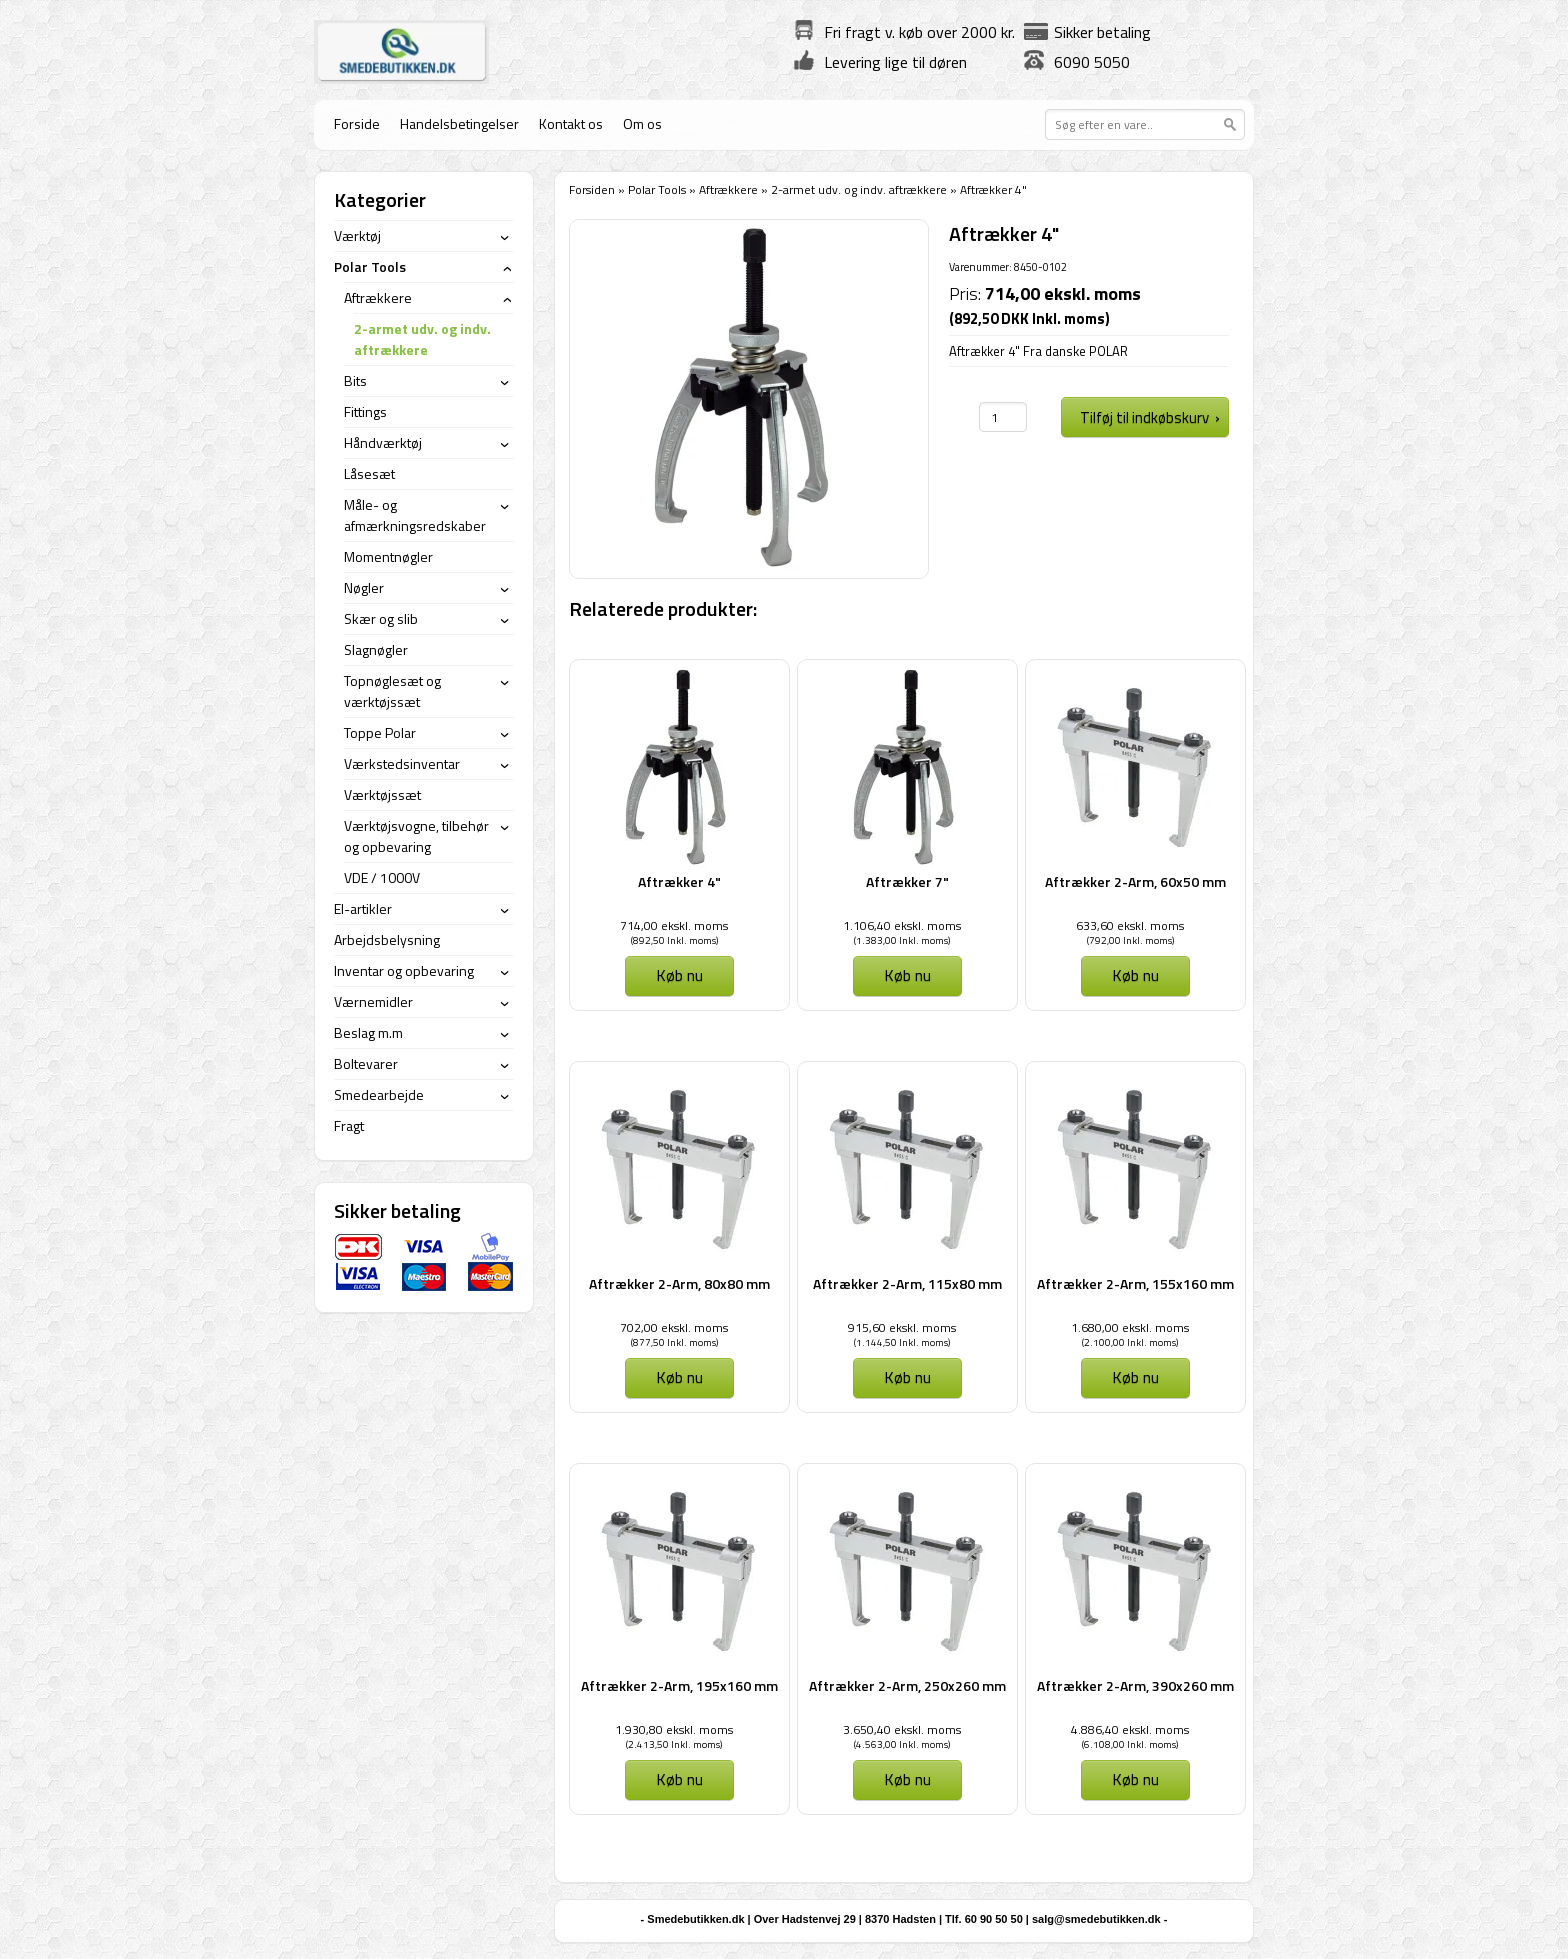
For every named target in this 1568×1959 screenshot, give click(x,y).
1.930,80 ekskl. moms (674, 1729)
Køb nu (679, 975)
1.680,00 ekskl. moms (1130, 1327)
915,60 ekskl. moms (902, 1327)
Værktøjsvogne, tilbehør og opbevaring (416, 836)
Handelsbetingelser (459, 123)
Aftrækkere (728, 189)
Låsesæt (369, 473)
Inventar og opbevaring (404, 970)
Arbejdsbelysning (387, 939)
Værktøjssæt (382, 794)
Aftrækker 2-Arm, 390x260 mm (1135, 1685)
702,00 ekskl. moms (674, 1327)
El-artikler (363, 908)
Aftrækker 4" (679, 881)
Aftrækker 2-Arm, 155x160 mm (1135, 1283)
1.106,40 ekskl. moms (902, 925)
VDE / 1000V (382, 877)
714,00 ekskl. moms (674, 925)
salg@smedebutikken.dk (1096, 1919)
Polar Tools (657, 189)
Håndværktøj (383, 442)
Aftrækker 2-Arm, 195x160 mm (679, 1685)
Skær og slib (381, 618)
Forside (357, 123)
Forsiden (592, 189)
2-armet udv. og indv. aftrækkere (859, 189)
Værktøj (357, 235)
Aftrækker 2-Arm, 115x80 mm (907, 1283)
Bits (355, 380)
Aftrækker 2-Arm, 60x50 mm (1135, 881)
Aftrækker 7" (907, 881)
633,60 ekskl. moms (1130, 925)
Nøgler (364, 587)
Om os (642, 123)
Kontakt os (571, 123)
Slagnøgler (376, 649)
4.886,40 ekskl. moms (1130, 1729)
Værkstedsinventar (402, 763)
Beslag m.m (368, 1032)
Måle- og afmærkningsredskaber (415, 515)
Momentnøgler (388, 556)
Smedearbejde (379, 1094)
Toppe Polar (380, 732)
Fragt (349, 1125)
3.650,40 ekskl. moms (902, 1729)
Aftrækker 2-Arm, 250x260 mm (907, 1685)
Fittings (365, 411)
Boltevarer (366, 1063)
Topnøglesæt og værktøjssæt (392, 691)
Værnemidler (373, 1001)
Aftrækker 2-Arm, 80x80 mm (679, 1283)
